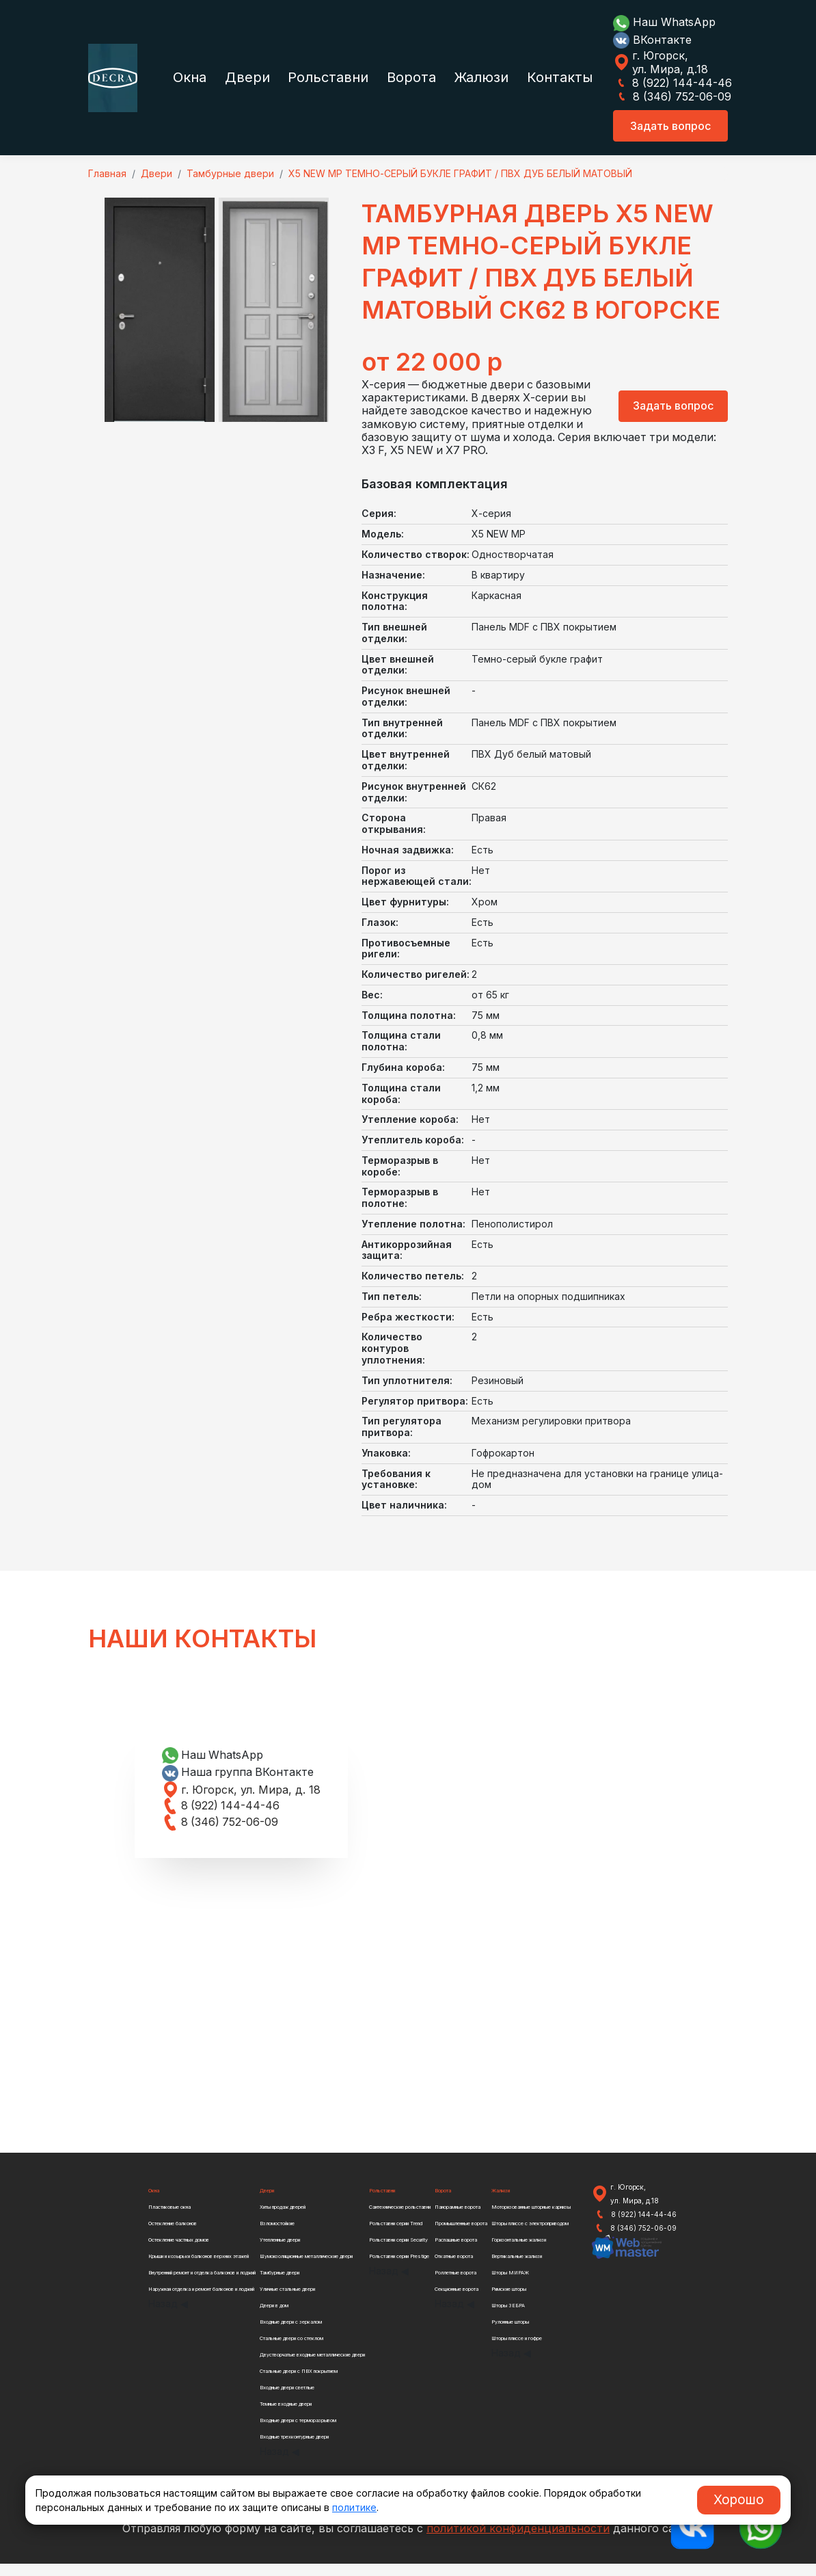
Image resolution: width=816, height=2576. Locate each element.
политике (354, 2507)
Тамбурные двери (281, 2285)
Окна (189, 77)
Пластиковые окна (170, 2219)
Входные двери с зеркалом (292, 2334)
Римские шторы (509, 2301)
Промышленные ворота (462, 2236)
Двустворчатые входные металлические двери (313, 2367)
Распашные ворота (457, 2252)
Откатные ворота (455, 2269)
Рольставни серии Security (399, 2252)
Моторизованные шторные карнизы (531, 2219)
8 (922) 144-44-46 (672, 83)
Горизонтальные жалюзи (519, 2252)
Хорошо (738, 2499)
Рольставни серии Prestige (399, 2269)
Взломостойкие (279, 2236)
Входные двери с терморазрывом (299, 2433)
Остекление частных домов (180, 2252)
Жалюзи (481, 77)
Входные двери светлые (288, 2400)
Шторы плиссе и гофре (517, 2351)
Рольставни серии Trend (396, 2236)
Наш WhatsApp (664, 22)
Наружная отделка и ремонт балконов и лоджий (202, 2301)
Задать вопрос (670, 126)
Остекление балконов (174, 2236)
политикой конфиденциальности (518, 2540)
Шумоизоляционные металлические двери (307, 2269)
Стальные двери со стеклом (293, 2351)
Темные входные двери (287, 2416)
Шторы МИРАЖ (510, 2285)
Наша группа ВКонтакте (239, 1784)
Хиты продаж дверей (284, 2219)
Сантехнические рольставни (400, 2219)
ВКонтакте (652, 40)
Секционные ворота (458, 2301)
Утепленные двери (281, 2252)
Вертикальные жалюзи (517, 2269)
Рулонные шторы (510, 2334)
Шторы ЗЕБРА (508, 2318)
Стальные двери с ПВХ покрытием (299, 2383)
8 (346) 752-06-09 (672, 96)
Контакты (560, 77)
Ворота (411, 77)
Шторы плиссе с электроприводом (531, 2236)
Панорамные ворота (459, 2219)
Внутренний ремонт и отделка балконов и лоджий (203, 2285)
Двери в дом (276, 2318)
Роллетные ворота (457, 2285)
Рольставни (328, 77)
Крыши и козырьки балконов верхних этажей (199, 2269)
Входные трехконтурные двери (295, 2449)
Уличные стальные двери (289, 2301)
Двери (247, 77)
